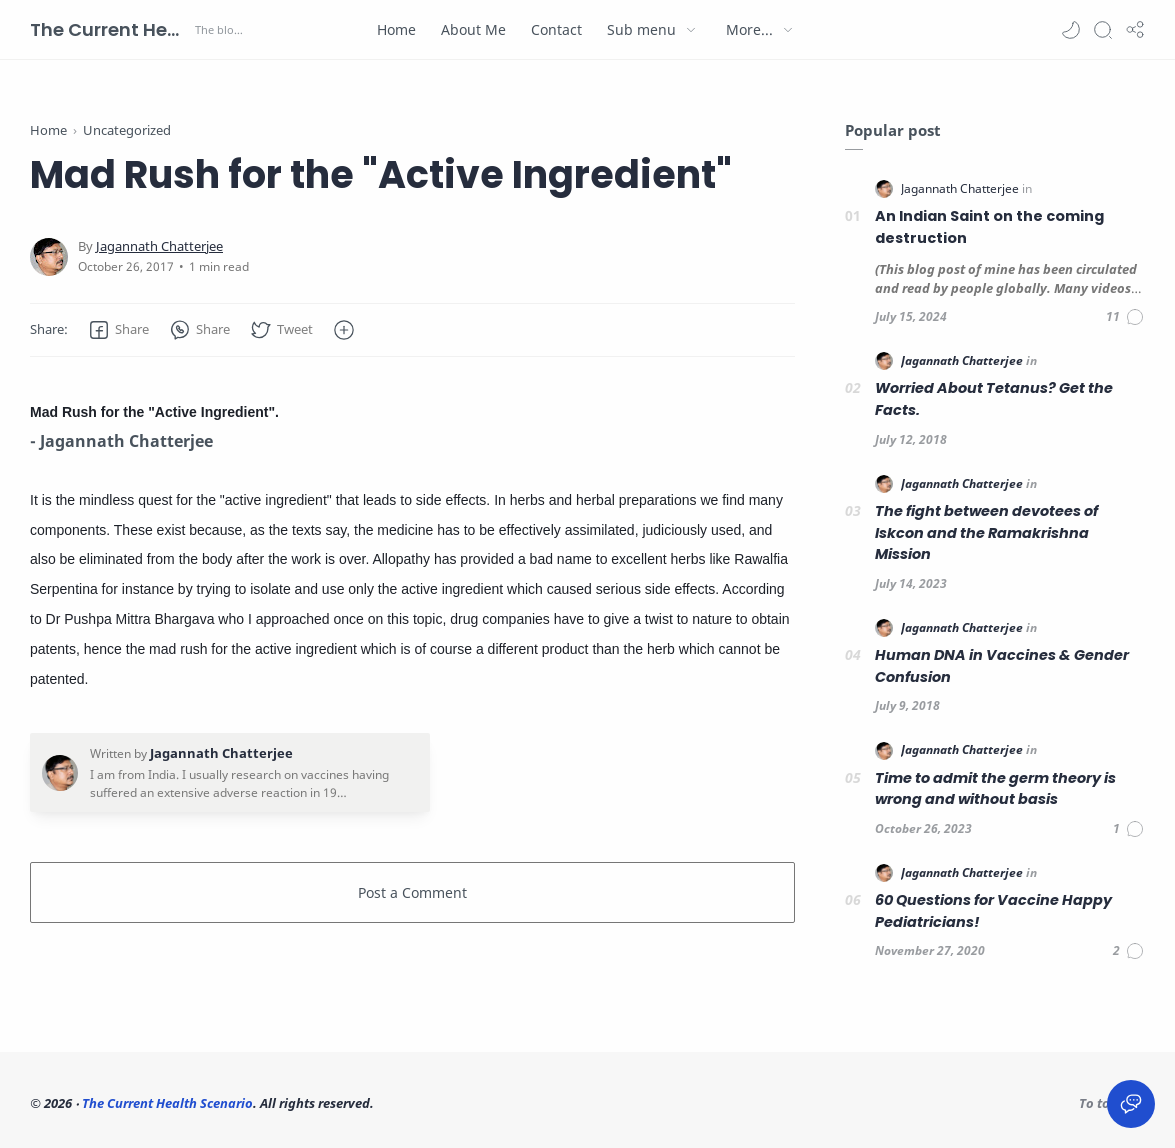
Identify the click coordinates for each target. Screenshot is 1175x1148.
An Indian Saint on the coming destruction (989, 227)
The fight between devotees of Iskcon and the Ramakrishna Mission (986, 532)
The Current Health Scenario (110, 29)
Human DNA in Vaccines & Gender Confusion (1002, 666)
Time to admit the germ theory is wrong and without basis (995, 789)
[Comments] (1125, 317)
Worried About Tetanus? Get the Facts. (994, 399)
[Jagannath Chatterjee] (159, 246)
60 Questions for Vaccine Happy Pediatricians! (993, 911)
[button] (1071, 30)
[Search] (1103, 30)
